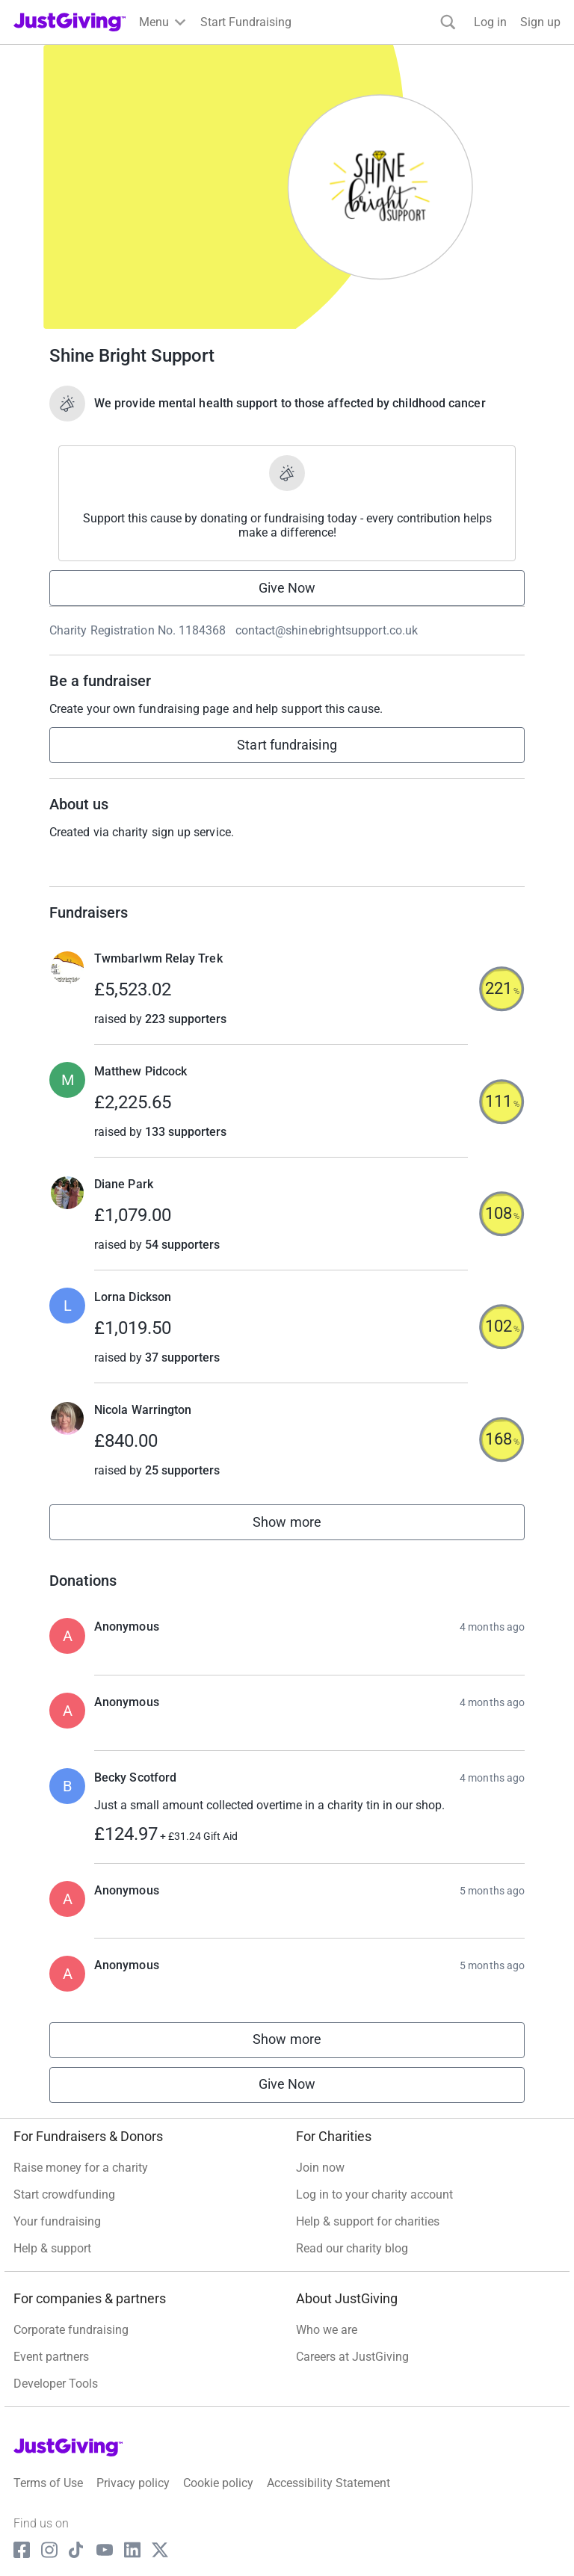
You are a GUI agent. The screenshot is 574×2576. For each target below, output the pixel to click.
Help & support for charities (367, 2221)
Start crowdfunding (64, 2194)
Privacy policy (133, 2483)
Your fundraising (57, 2221)
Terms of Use (48, 2483)
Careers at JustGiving (352, 2357)
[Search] (448, 22)
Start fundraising (287, 745)
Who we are (326, 2330)
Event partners (51, 2357)
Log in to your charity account (374, 2194)
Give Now (287, 588)
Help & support (52, 2248)
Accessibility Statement (328, 2483)
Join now (320, 2167)
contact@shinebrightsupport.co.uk (327, 630)
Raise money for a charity (80, 2167)
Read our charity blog (352, 2248)
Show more (303, 1525)
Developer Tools (55, 2383)
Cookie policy (218, 2483)
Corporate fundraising (71, 2330)
